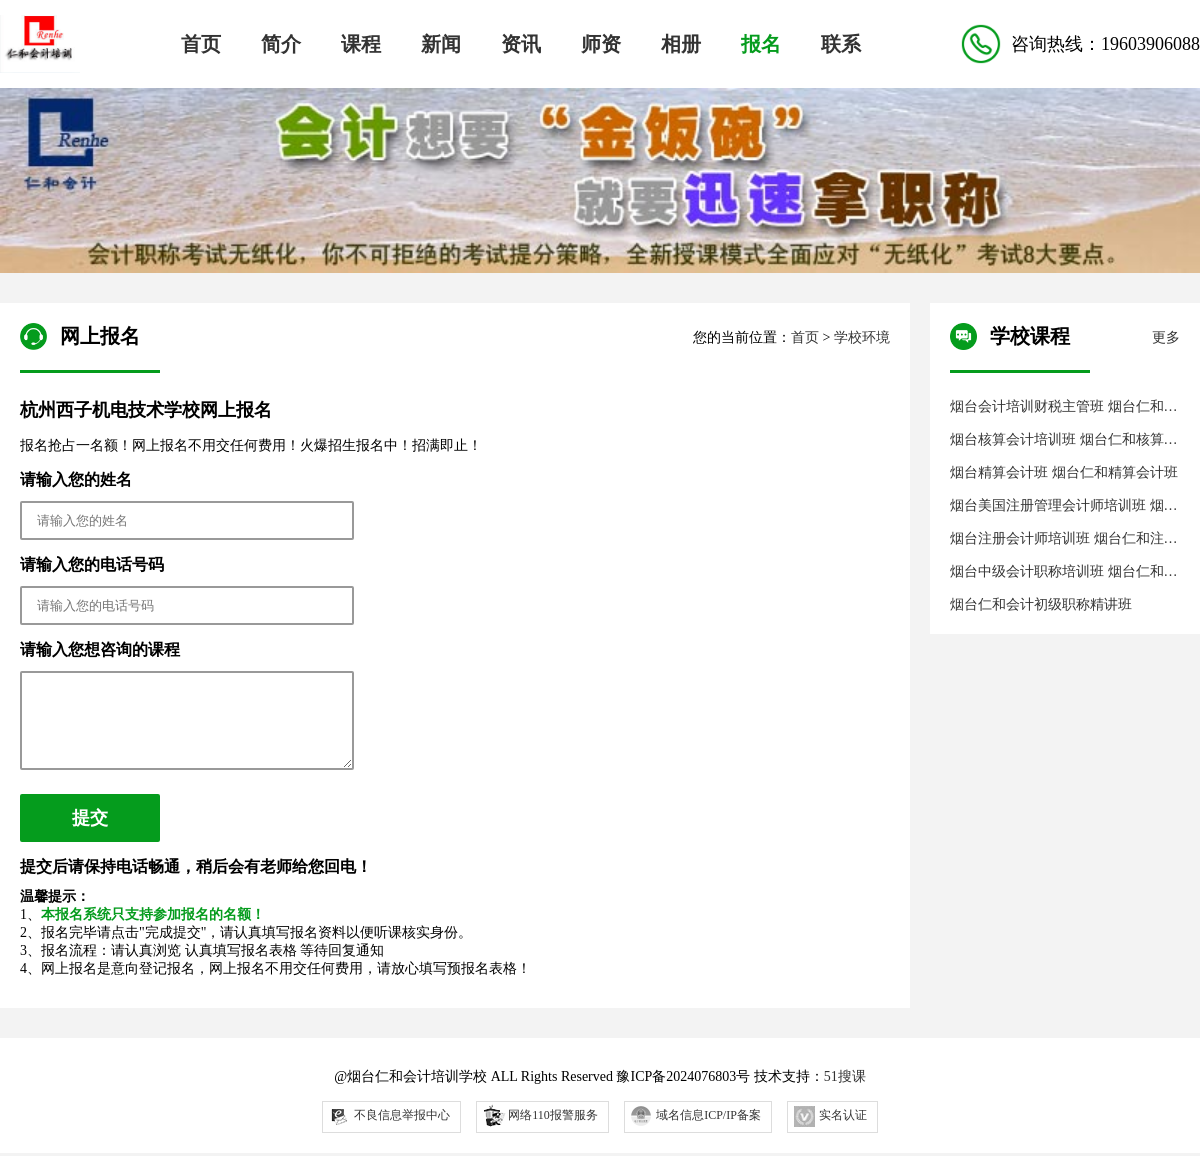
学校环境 (862, 337)
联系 (841, 44)
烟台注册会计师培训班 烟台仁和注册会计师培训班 (1064, 539)
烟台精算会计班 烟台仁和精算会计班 (1064, 472)
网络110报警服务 (539, 1129)
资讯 (521, 44)
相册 (681, 44)
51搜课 (845, 1091)
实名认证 (830, 1131)
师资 (601, 44)
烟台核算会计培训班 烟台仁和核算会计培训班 (1064, 440)
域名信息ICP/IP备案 (696, 1131)
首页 (201, 44)
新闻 (441, 44)
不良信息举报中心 (389, 1131)
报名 (761, 44)
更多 (1166, 337)
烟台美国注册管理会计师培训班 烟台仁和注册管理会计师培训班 (1064, 506)
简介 (281, 44)
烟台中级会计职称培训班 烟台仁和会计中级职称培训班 (1064, 572)
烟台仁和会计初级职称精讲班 (1041, 604)
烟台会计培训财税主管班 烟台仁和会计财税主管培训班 (1064, 407)
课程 (361, 44)
